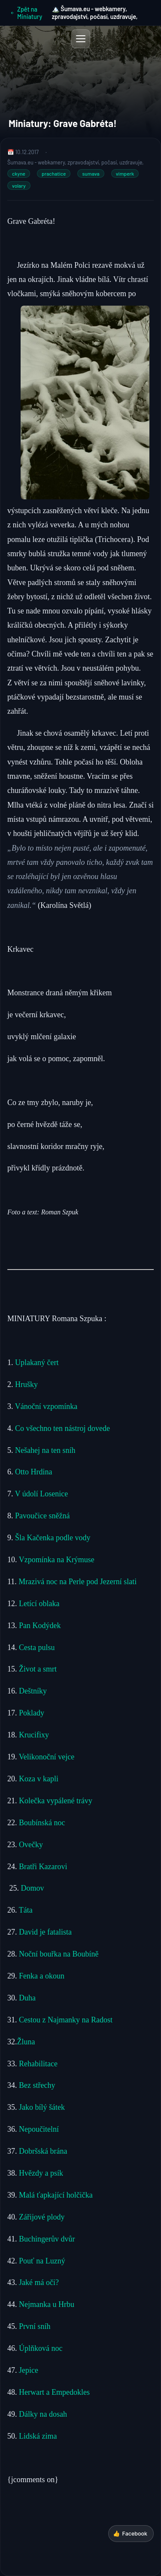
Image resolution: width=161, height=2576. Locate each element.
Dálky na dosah (42, 2414)
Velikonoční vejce (46, 1756)
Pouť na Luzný (41, 2261)
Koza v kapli (38, 1778)
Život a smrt (38, 1669)
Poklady (31, 1713)
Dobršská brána (43, 2151)
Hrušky (27, 1384)
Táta (26, 1910)
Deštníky (33, 1691)
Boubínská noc (42, 1822)
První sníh (35, 2326)
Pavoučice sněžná (42, 1515)
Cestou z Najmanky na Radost (65, 2020)
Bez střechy (37, 2085)
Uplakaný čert (36, 1362)
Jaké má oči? (39, 2282)
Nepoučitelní (39, 2129)
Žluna (26, 2041)
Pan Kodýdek (40, 1625)
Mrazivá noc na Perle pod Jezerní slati (77, 1581)
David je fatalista (45, 1932)
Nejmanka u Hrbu (45, 2304)
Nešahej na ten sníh (45, 1450)
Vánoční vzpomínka (46, 1406)
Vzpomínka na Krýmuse (56, 1559)
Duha (26, 1998)
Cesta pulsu (37, 1647)
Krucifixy (34, 1735)
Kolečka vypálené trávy (56, 1800)
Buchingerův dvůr (47, 2239)
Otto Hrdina (33, 1472)
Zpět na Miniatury (26, 13)
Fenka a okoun (41, 1976)
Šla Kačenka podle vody (52, 1537)
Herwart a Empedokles (54, 2392)
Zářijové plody (41, 2217)
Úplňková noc (40, 2348)
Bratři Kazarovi (43, 1866)
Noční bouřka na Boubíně (58, 1954)
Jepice (28, 2370)
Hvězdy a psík (40, 2173)
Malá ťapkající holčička (56, 2195)
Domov (32, 1888)
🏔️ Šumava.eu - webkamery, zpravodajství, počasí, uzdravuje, (95, 12)
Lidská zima (38, 2436)
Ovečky (31, 1844)
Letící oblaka (39, 1603)
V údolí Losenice (42, 1493)
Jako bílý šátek (42, 2107)
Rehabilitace (38, 2063)
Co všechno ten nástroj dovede (62, 1428)
